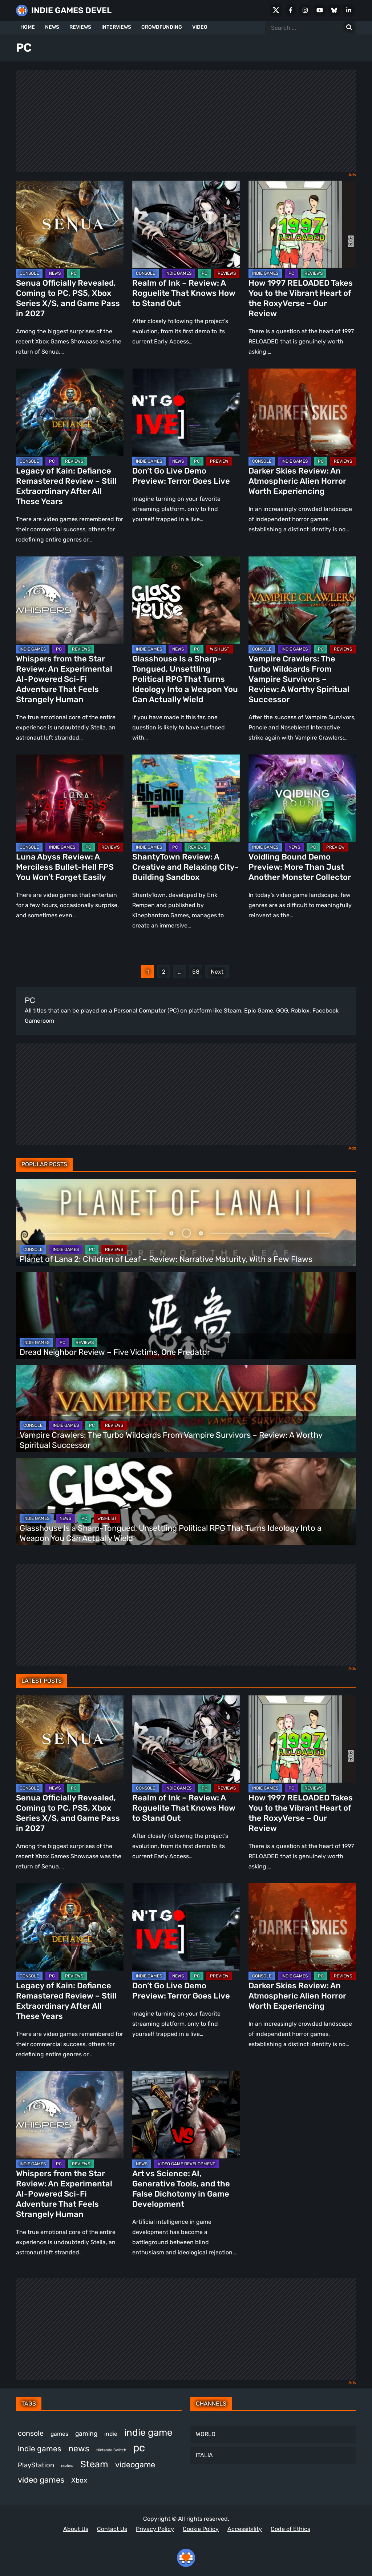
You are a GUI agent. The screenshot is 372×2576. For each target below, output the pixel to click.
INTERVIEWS (116, 27)
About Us (75, 2528)
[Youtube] (319, 10)
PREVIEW (219, 461)
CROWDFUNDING (161, 27)
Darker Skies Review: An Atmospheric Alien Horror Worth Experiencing (297, 481)
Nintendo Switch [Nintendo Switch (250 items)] (111, 2450)
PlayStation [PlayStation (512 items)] (36, 2465)
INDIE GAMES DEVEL (71, 10)
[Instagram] (305, 10)
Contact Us (112, 2528)
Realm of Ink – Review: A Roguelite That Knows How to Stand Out (183, 293)
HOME (27, 27)
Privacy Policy (155, 2528)
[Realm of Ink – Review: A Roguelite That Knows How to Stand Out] (186, 224)
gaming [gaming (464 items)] (86, 2433)
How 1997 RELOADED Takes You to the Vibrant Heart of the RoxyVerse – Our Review (300, 298)
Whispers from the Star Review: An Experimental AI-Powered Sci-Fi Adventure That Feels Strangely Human (64, 679)
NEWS (52, 27)
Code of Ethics (290, 2528)
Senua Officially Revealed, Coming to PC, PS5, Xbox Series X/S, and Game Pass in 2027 (68, 298)
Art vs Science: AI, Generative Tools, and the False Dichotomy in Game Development (181, 2189)
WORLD (205, 2434)
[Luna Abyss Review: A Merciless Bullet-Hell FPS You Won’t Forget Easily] (70, 798)
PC (74, 273)
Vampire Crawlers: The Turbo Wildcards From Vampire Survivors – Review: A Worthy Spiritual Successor (298, 679)
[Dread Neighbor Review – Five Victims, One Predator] (186, 1315)
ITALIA (204, 2455)
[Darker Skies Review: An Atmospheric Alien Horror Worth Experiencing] (302, 412)
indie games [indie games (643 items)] (39, 2448)
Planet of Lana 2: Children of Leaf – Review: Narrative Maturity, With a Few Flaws (167, 1259)
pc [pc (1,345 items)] (139, 2448)
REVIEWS (80, 27)
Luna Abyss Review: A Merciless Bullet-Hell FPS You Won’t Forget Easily (65, 867)
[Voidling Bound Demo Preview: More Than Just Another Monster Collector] (302, 798)
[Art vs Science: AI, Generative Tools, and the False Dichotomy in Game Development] (186, 2114)
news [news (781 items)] (78, 2448)
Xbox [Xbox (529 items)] (79, 2480)
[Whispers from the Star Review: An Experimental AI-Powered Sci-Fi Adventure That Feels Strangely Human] (70, 600)
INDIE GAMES (178, 273)
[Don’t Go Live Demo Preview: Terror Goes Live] (186, 412)
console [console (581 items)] (31, 2433)
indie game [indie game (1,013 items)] (148, 2432)
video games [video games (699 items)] (41, 2480)
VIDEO (199, 27)
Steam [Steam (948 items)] (94, 2464)
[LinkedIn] (348, 10)
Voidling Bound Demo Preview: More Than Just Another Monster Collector (299, 867)
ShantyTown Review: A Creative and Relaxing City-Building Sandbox (185, 867)
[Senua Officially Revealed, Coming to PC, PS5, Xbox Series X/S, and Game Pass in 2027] (70, 224)
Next (217, 971)
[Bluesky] (334, 10)
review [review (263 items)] (67, 2466)
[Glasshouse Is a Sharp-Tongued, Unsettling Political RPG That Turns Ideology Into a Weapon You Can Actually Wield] (186, 600)
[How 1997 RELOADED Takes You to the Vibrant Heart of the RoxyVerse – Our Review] (302, 224)
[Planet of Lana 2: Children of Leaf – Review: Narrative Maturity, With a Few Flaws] (186, 1222)
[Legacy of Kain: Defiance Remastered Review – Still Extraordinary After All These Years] (70, 412)
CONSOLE (29, 273)
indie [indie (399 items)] (110, 2433)
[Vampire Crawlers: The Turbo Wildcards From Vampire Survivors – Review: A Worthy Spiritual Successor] (302, 600)
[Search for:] (349, 28)
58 (195, 971)
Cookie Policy (201, 2528)
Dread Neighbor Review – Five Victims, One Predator (115, 1352)
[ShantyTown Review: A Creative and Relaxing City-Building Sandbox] (186, 798)
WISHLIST (219, 649)
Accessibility (244, 2528)
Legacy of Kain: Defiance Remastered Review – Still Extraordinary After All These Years (66, 486)
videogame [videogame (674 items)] (135, 2464)
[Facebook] (290, 10)
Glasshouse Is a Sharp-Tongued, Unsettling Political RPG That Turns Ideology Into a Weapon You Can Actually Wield (185, 679)
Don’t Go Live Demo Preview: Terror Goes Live (181, 476)
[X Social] (276, 10)
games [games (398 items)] (59, 2433)
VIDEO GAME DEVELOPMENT (186, 2163)
